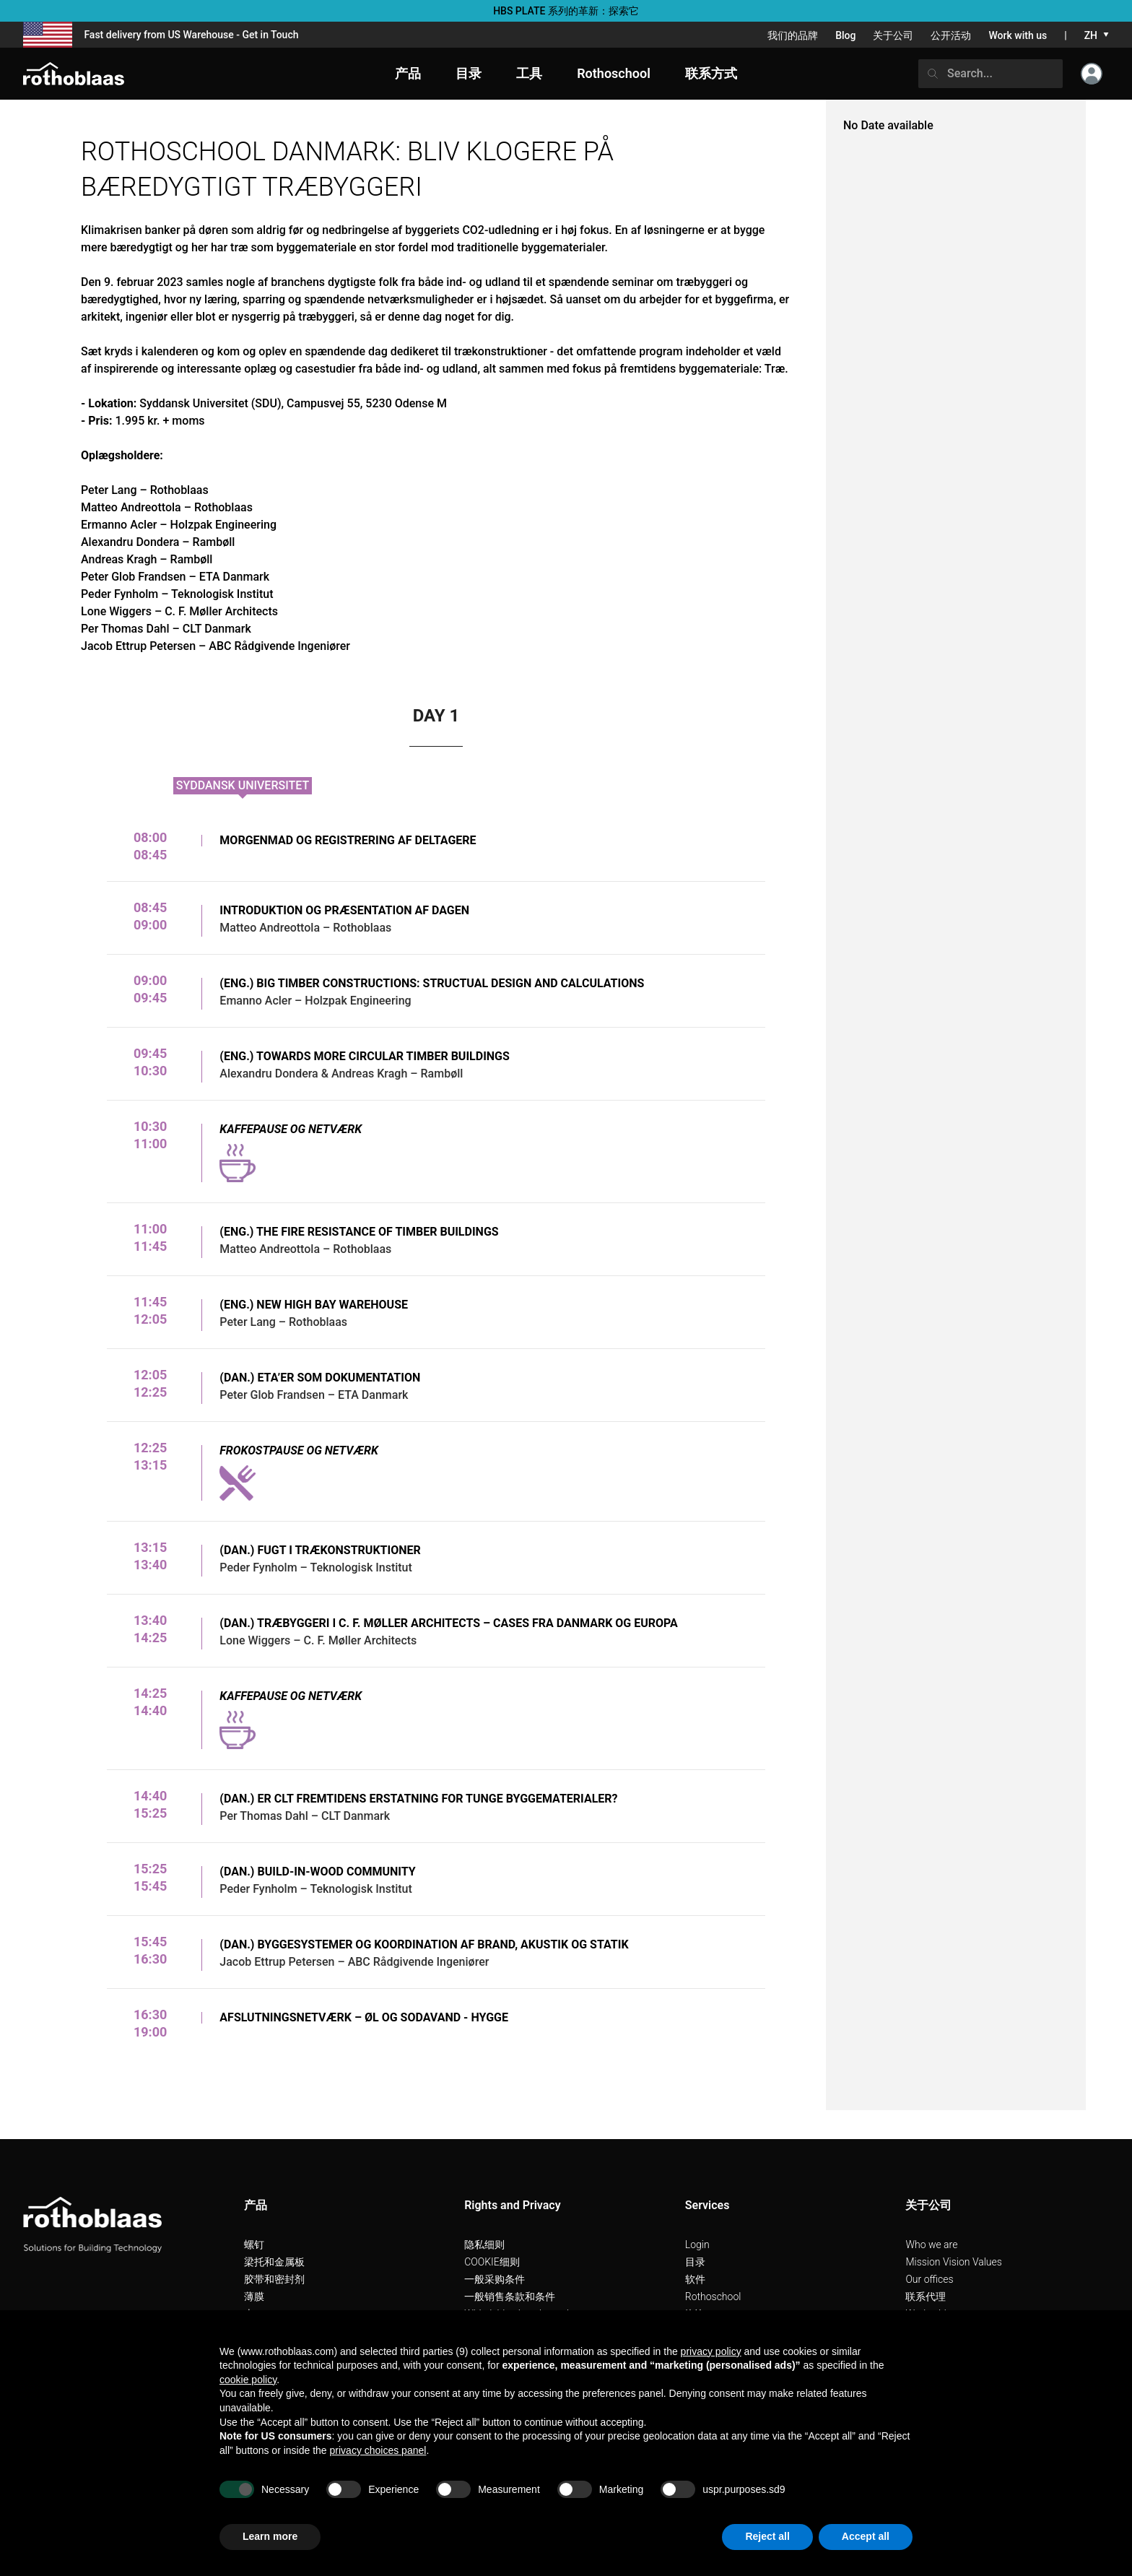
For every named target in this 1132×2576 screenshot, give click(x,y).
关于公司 (893, 35)
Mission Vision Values (953, 2262)
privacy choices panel (378, 2450)
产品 (408, 73)
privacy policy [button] (711, 2351)
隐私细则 (484, 2244)
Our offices (929, 2279)
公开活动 (951, 35)
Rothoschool (713, 2296)
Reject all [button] (767, 2536)
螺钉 (254, 2244)
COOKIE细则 (492, 2262)
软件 (695, 2279)
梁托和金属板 (274, 2262)
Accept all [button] (865, 2536)
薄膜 (254, 2296)
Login (697, 2244)
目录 (695, 2262)
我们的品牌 (792, 35)
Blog (845, 35)
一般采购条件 (494, 2279)
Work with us (1017, 35)
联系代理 (925, 2296)
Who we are (931, 2244)
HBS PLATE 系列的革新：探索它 (566, 11)
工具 (529, 73)
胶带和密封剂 (274, 2279)
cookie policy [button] (248, 2379)
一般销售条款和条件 (509, 2296)
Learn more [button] (270, 2536)
